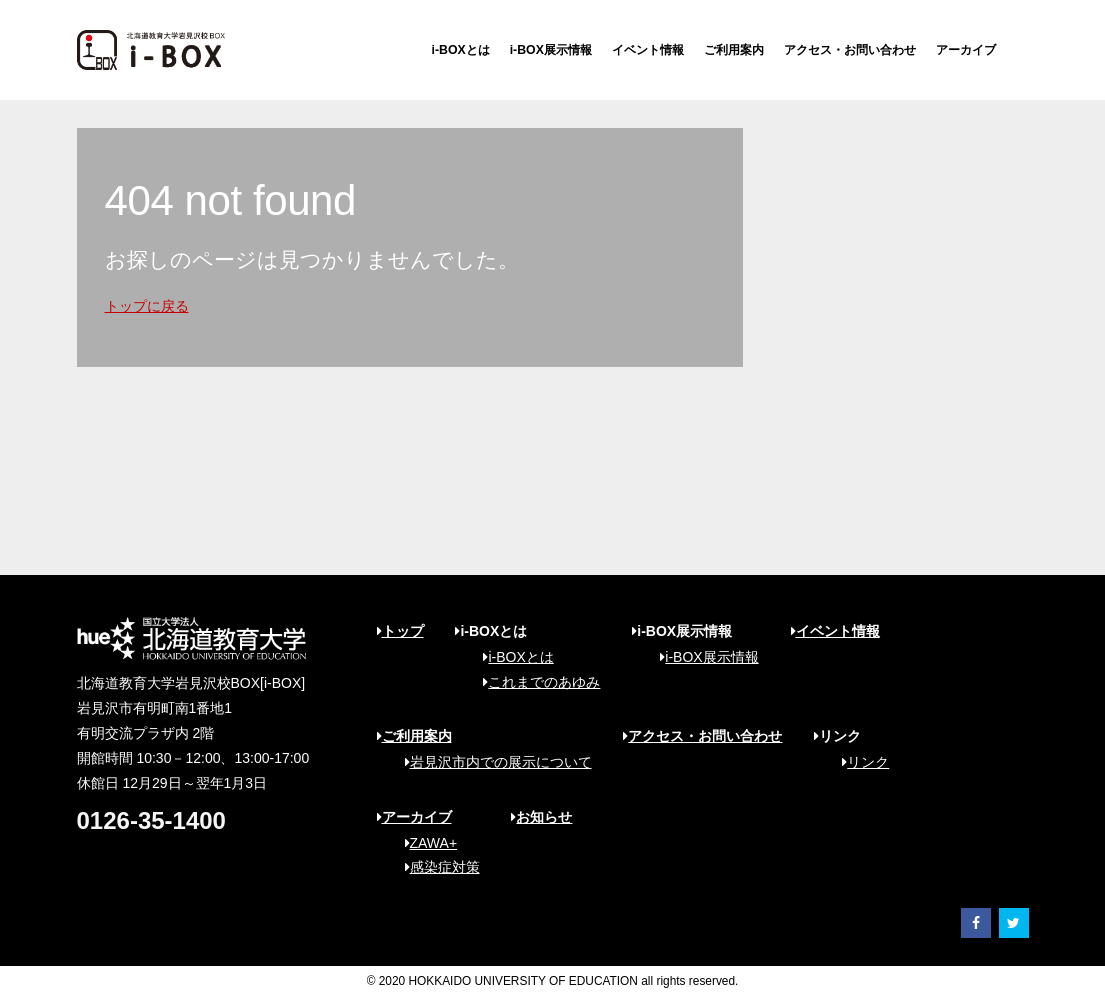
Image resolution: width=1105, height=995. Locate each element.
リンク (858, 762)
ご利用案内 (734, 50)
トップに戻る (147, 306)
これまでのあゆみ (534, 682)
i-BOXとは (461, 50)
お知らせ (541, 817)
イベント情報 (648, 50)
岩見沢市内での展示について (491, 762)
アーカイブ (966, 50)
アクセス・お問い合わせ (850, 50)
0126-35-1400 (151, 820)
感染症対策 (435, 867)
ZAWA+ (424, 843)
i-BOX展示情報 (551, 50)
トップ (400, 631)
